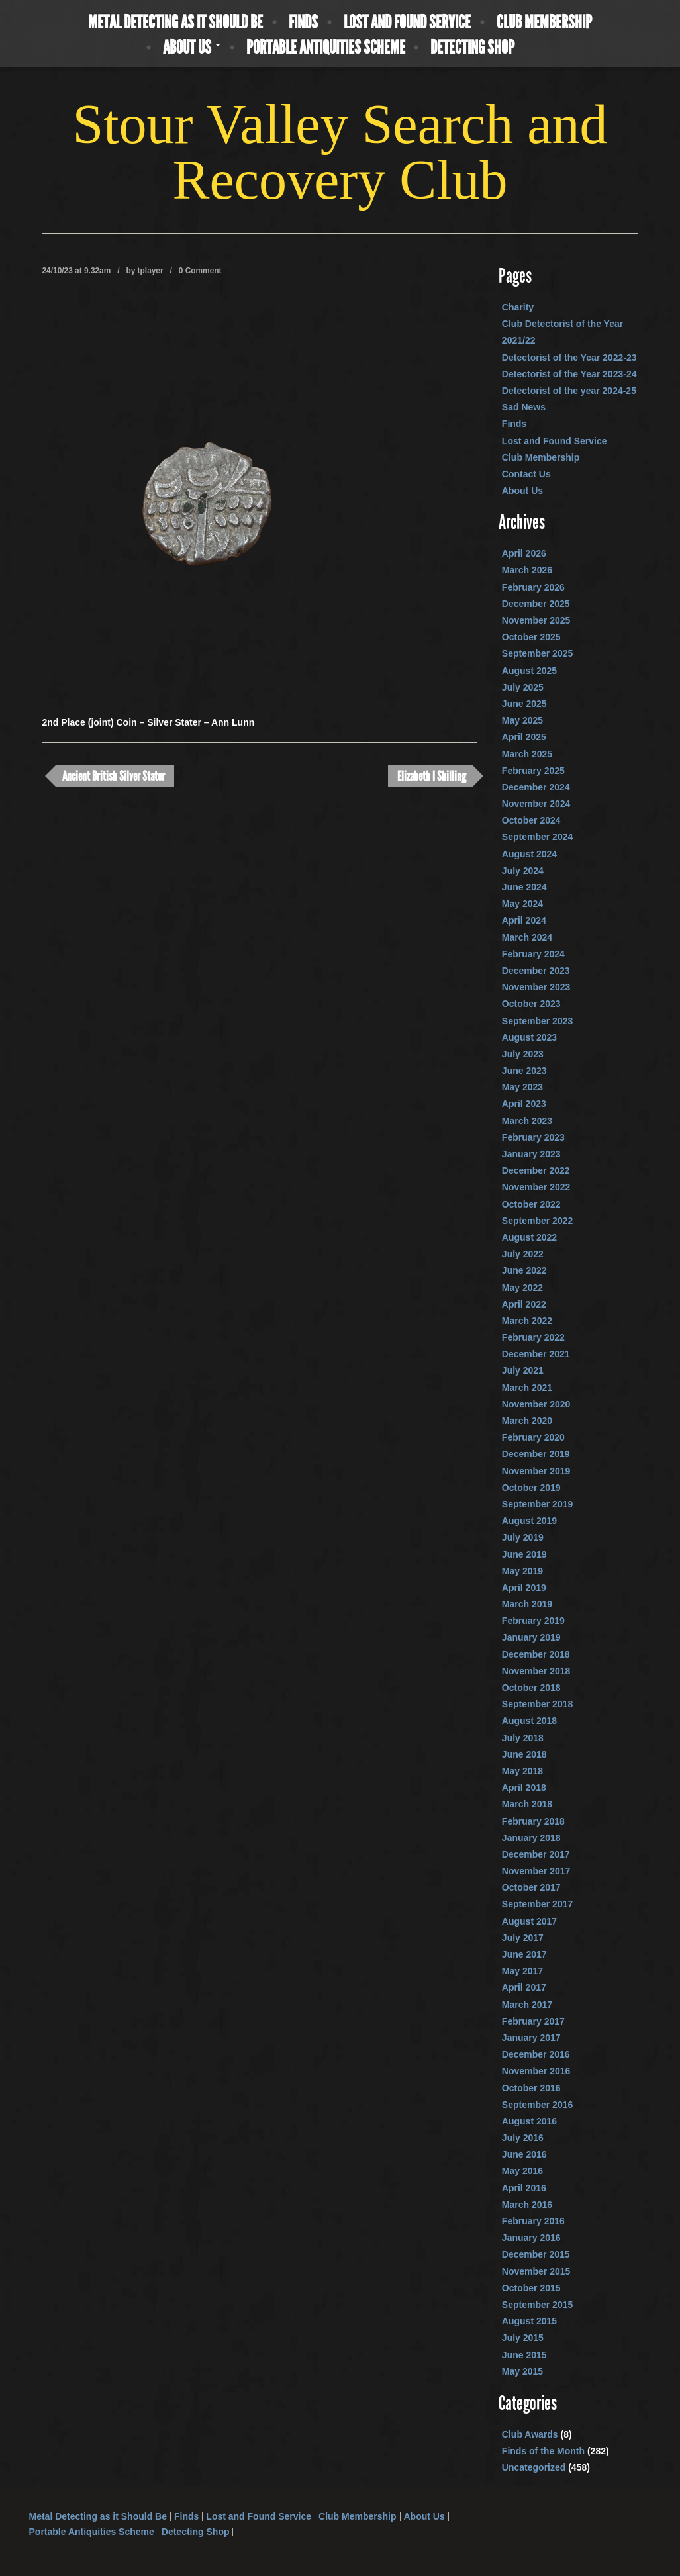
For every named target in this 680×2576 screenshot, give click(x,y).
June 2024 (524, 887)
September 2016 (537, 2104)
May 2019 (522, 1571)
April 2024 (524, 920)
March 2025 (527, 754)
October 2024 (531, 820)
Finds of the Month (543, 2451)
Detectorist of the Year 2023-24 (569, 374)
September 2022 (537, 1221)
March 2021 (527, 1387)
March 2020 (527, 1420)
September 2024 (537, 837)
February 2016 (533, 2221)
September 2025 (537, 653)
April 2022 (524, 1304)
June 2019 (524, 1554)
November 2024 (536, 803)
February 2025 (533, 770)
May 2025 (522, 720)
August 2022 (529, 1237)
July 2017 (523, 1937)
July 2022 (523, 1254)
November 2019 (536, 1471)
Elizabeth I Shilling (431, 776)
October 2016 (531, 2088)
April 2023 (524, 1103)
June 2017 (524, 1954)
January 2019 (531, 1637)
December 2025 (536, 603)
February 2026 (533, 587)
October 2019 (531, 1487)
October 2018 (531, 1687)
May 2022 (522, 1287)
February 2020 (533, 1437)
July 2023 (523, 1054)
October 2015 (531, 2288)
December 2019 (536, 1454)
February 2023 (533, 1137)
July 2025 (523, 687)
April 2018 (524, 1787)
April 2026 (524, 553)
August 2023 (529, 1037)
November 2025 (536, 620)
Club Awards (530, 2434)
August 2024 (529, 854)
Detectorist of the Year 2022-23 (569, 357)
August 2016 (529, 2121)
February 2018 (533, 1821)
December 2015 (536, 2254)
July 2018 (523, 1738)
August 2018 (529, 1720)
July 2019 (523, 1537)
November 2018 (536, 1671)
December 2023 (536, 970)
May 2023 (522, 1087)
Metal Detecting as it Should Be (175, 22)
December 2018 (536, 1654)
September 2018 (537, 1704)
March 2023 (527, 1121)
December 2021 (536, 1354)
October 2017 (531, 1887)
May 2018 (522, 1771)
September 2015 (537, 2304)
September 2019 (537, 1504)
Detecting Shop (472, 47)
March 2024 (527, 937)
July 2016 (523, 2137)
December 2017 (536, 1854)
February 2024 (533, 954)
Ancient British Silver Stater (113, 776)
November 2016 (536, 2071)
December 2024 (536, 787)
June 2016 (524, 2154)
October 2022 (531, 1204)
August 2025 (529, 670)
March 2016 (527, 2204)
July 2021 (523, 1370)
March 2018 (527, 1804)
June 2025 (524, 703)
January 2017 (531, 2037)
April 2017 (524, 1987)
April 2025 (524, 737)
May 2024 (522, 903)
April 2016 (524, 2188)
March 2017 (527, 2004)
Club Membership (544, 22)
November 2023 (536, 987)
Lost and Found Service (407, 22)
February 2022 (533, 1337)
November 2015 (536, 2271)
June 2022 (524, 1270)
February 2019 (533, 1620)
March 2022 (527, 1320)
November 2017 (536, 1871)
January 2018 (531, 1838)
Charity (518, 307)
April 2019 (524, 1587)
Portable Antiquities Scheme (325, 47)
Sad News (524, 407)
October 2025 (531, 637)
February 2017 (533, 2021)
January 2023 (531, 1154)
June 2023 (524, 1070)
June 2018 (524, 1754)
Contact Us (526, 474)
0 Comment (200, 270)
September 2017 (537, 1904)
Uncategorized (533, 2467)
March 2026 (527, 570)
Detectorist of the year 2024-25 (569, 390)
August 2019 (529, 1520)
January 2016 (531, 2237)
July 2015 (523, 2337)
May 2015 (522, 2371)
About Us (191, 47)
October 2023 (531, 1003)
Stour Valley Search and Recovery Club (340, 152)
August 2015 (529, 2321)
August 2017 (529, 1921)
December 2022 (536, 1170)
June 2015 (524, 2355)
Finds (303, 22)
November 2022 (536, 1187)
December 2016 (536, 2054)
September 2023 (537, 1021)
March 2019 (527, 1604)
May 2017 (522, 1971)
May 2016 (522, 2171)
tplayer (151, 270)
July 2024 (523, 870)
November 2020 (536, 1404)
